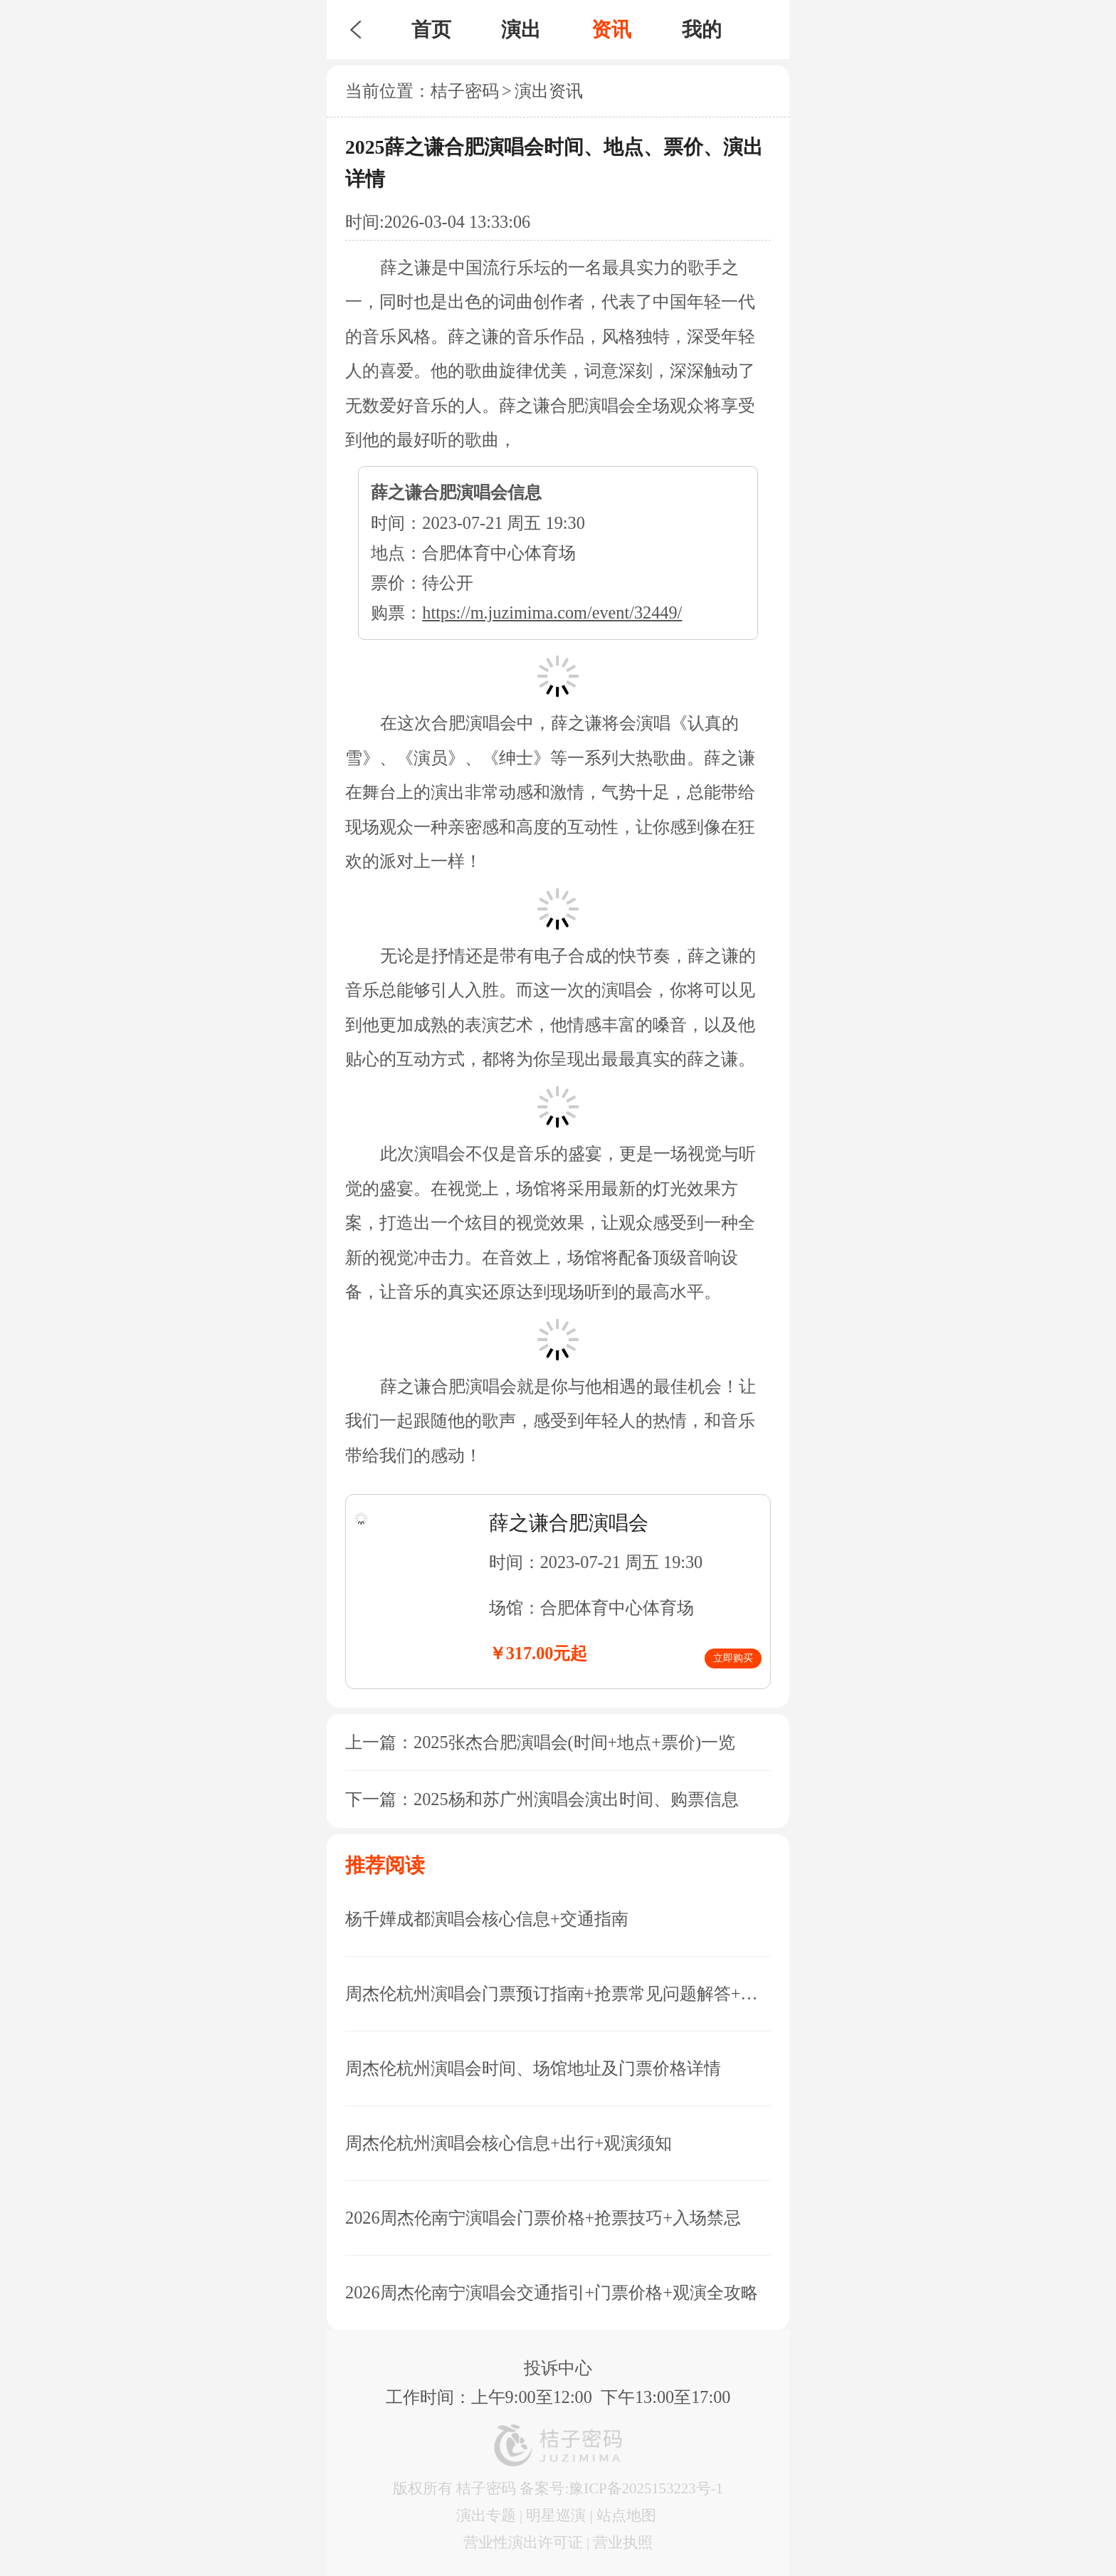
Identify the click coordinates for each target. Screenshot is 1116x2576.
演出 (521, 30)
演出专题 (486, 2515)
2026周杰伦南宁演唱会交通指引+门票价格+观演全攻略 (551, 2292)
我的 (702, 30)
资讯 (611, 30)
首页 (431, 30)
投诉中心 (558, 2367)
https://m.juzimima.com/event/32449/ (552, 612)
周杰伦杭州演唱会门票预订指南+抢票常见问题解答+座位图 (558, 1993)
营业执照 (623, 2542)
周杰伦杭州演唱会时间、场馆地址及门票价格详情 (533, 2068)
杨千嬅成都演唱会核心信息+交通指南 (486, 1918)
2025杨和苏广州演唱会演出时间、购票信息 (576, 1799)
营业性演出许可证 (523, 2542)
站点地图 (626, 2515)
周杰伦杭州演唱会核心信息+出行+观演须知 (508, 2142)
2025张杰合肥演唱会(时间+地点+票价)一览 (574, 1742)
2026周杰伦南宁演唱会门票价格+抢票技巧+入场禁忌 (543, 2217)
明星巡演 (556, 2515)
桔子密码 (465, 90)
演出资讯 (549, 90)
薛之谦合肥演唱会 (568, 1523)
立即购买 (733, 1658)
